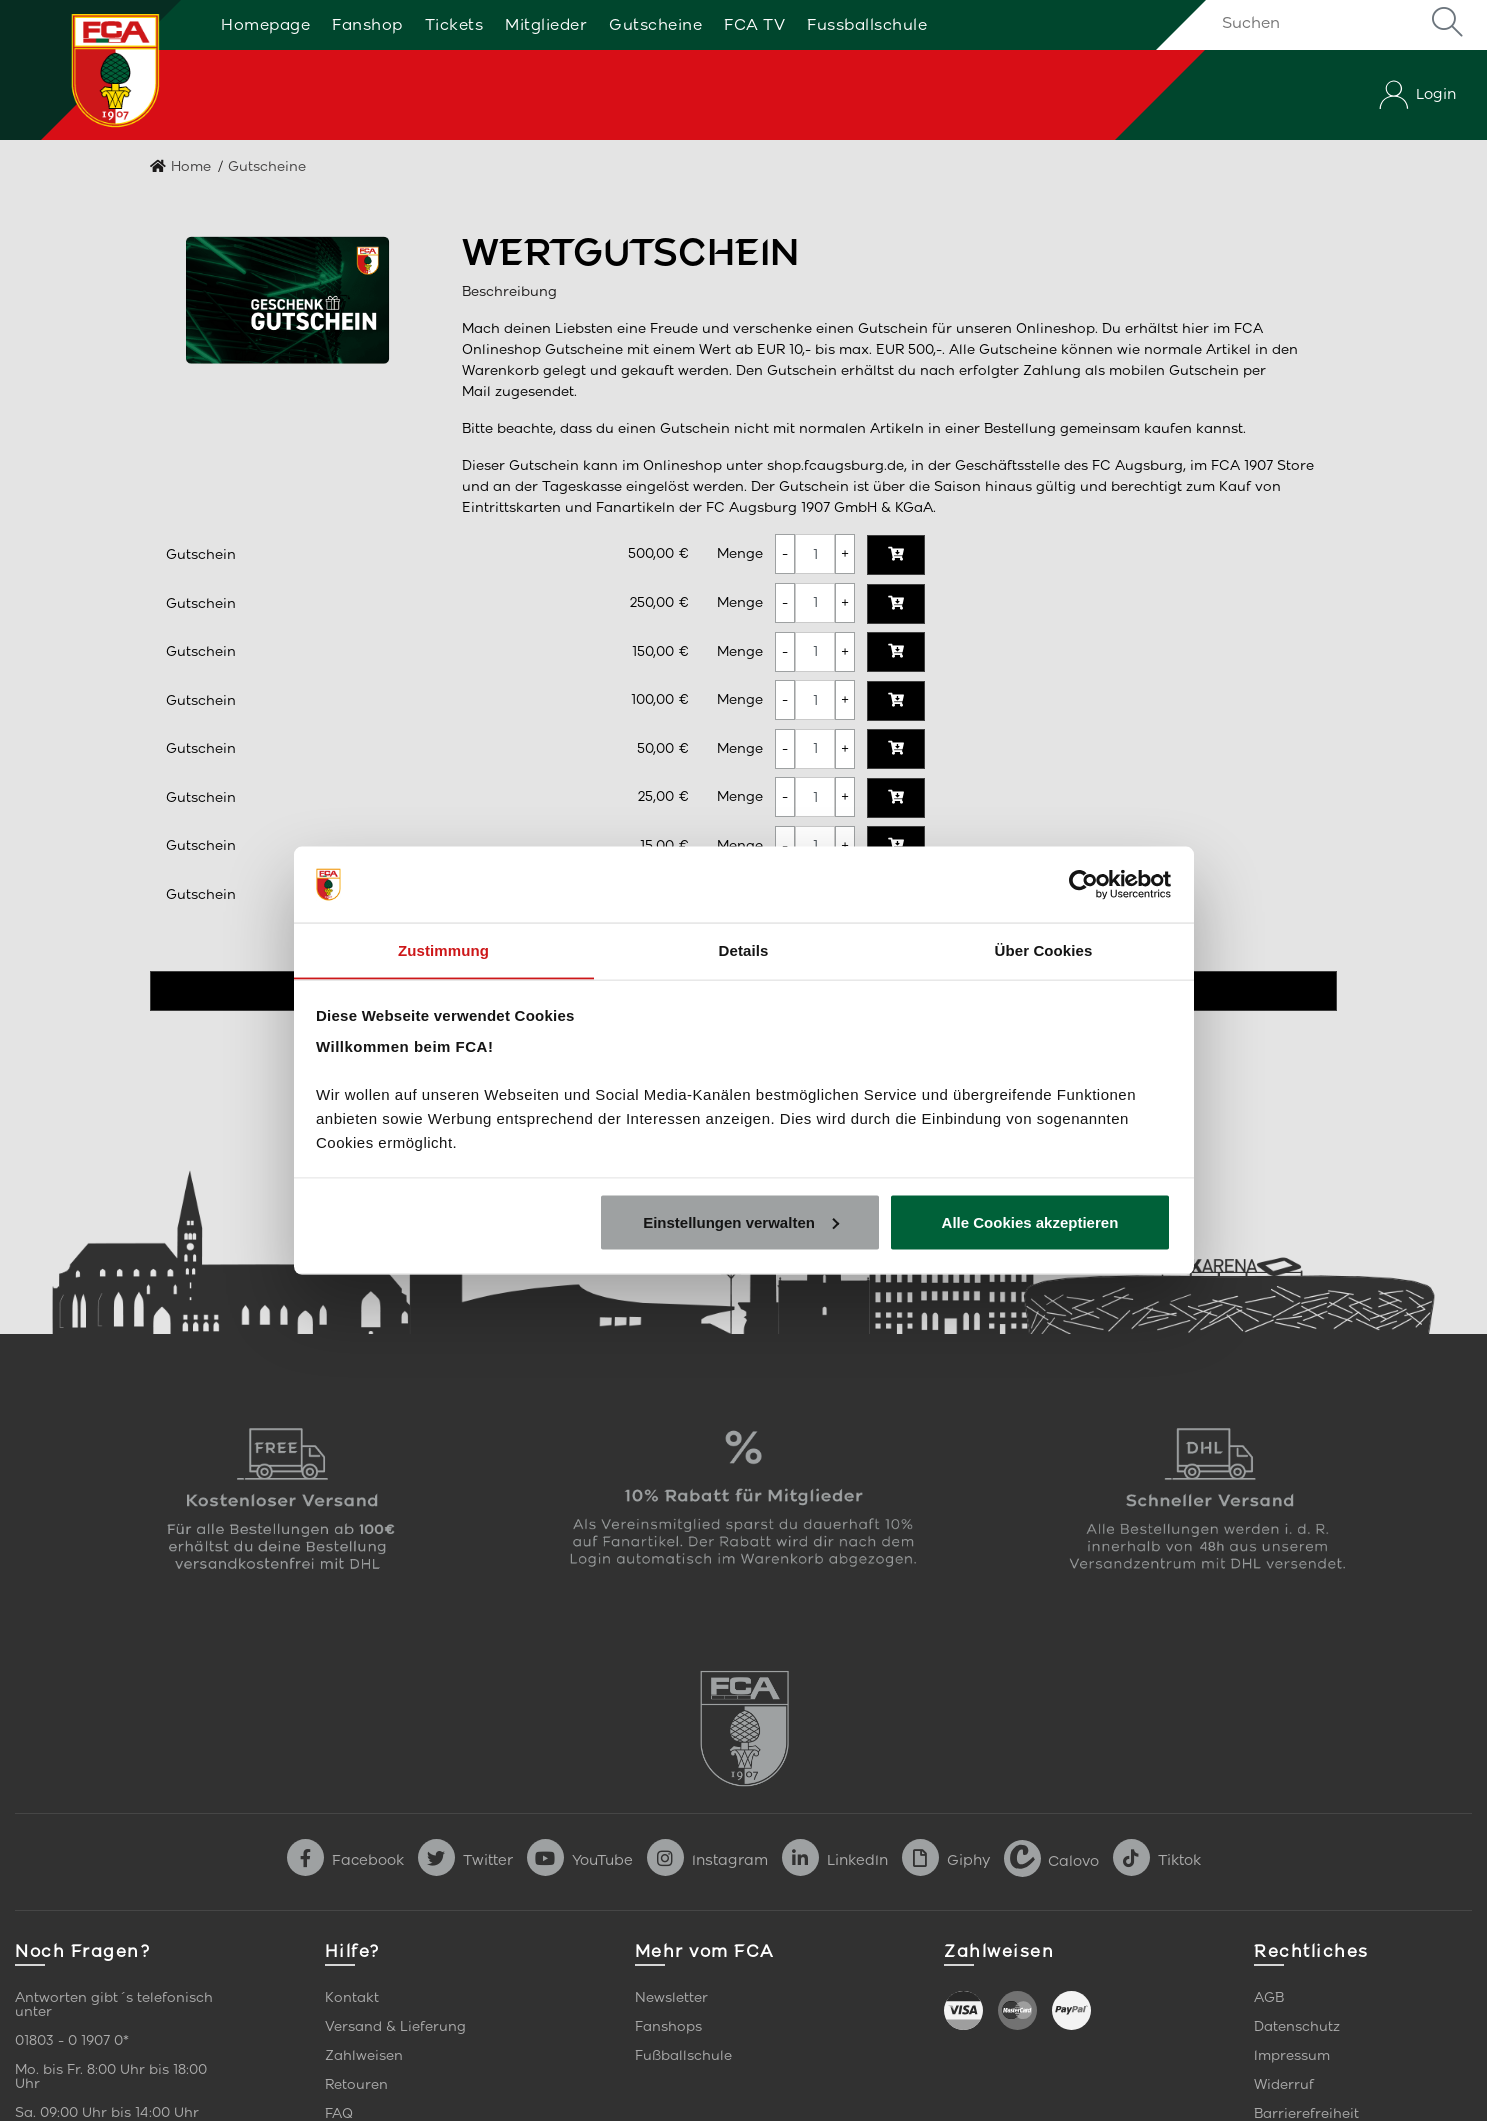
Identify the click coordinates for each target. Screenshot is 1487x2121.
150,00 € (660, 651)
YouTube (580, 1860)
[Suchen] (1339, 22)
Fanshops (668, 2026)
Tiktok (1157, 1860)
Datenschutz (1297, 2026)
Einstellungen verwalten (741, 1222)
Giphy (946, 1860)
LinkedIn (835, 1860)
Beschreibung (509, 291)
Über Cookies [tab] (1044, 949)
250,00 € (659, 602)
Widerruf (1284, 2084)
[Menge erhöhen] (845, 554)
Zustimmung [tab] (443, 949)
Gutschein (201, 554)
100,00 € (660, 699)
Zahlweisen (364, 2055)
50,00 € (663, 748)
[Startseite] (93, 70)
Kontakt (352, 1997)
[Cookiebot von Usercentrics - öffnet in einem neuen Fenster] (1083, 884)
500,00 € (658, 553)
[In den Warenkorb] (896, 555)
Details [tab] (744, 949)
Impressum (1292, 2055)
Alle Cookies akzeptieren (1030, 1222)
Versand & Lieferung (395, 2026)
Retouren (356, 2084)
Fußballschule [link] (683, 2055)
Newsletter (671, 1997)
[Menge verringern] (785, 554)
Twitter (465, 1860)
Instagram (707, 1860)
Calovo (1051, 1860)
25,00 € (663, 796)
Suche (1447, 22)
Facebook (345, 1860)
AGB (1269, 1997)
